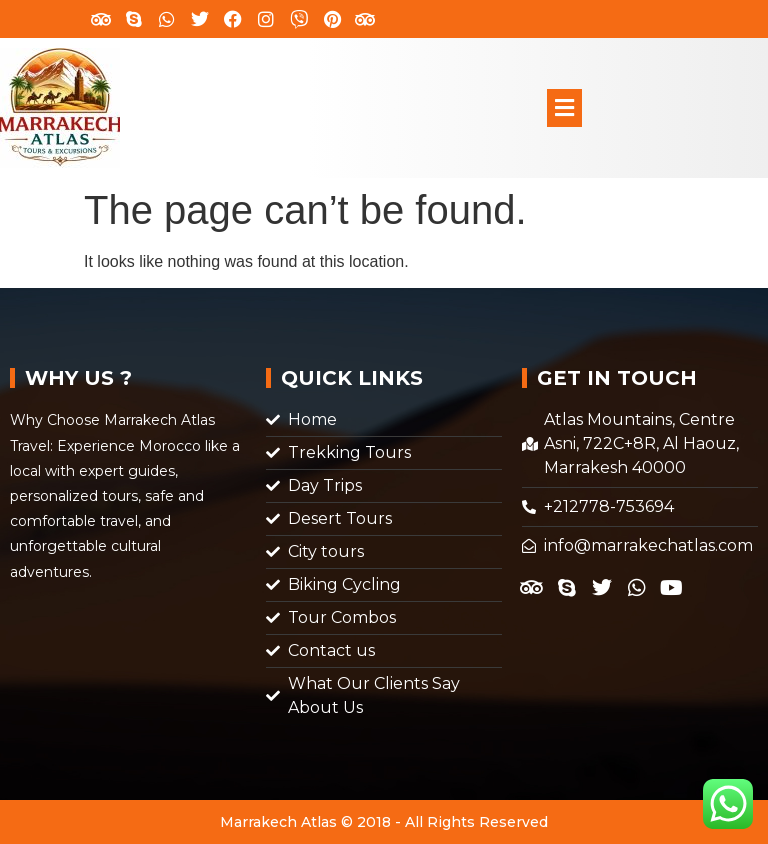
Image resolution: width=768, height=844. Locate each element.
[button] (564, 108)
